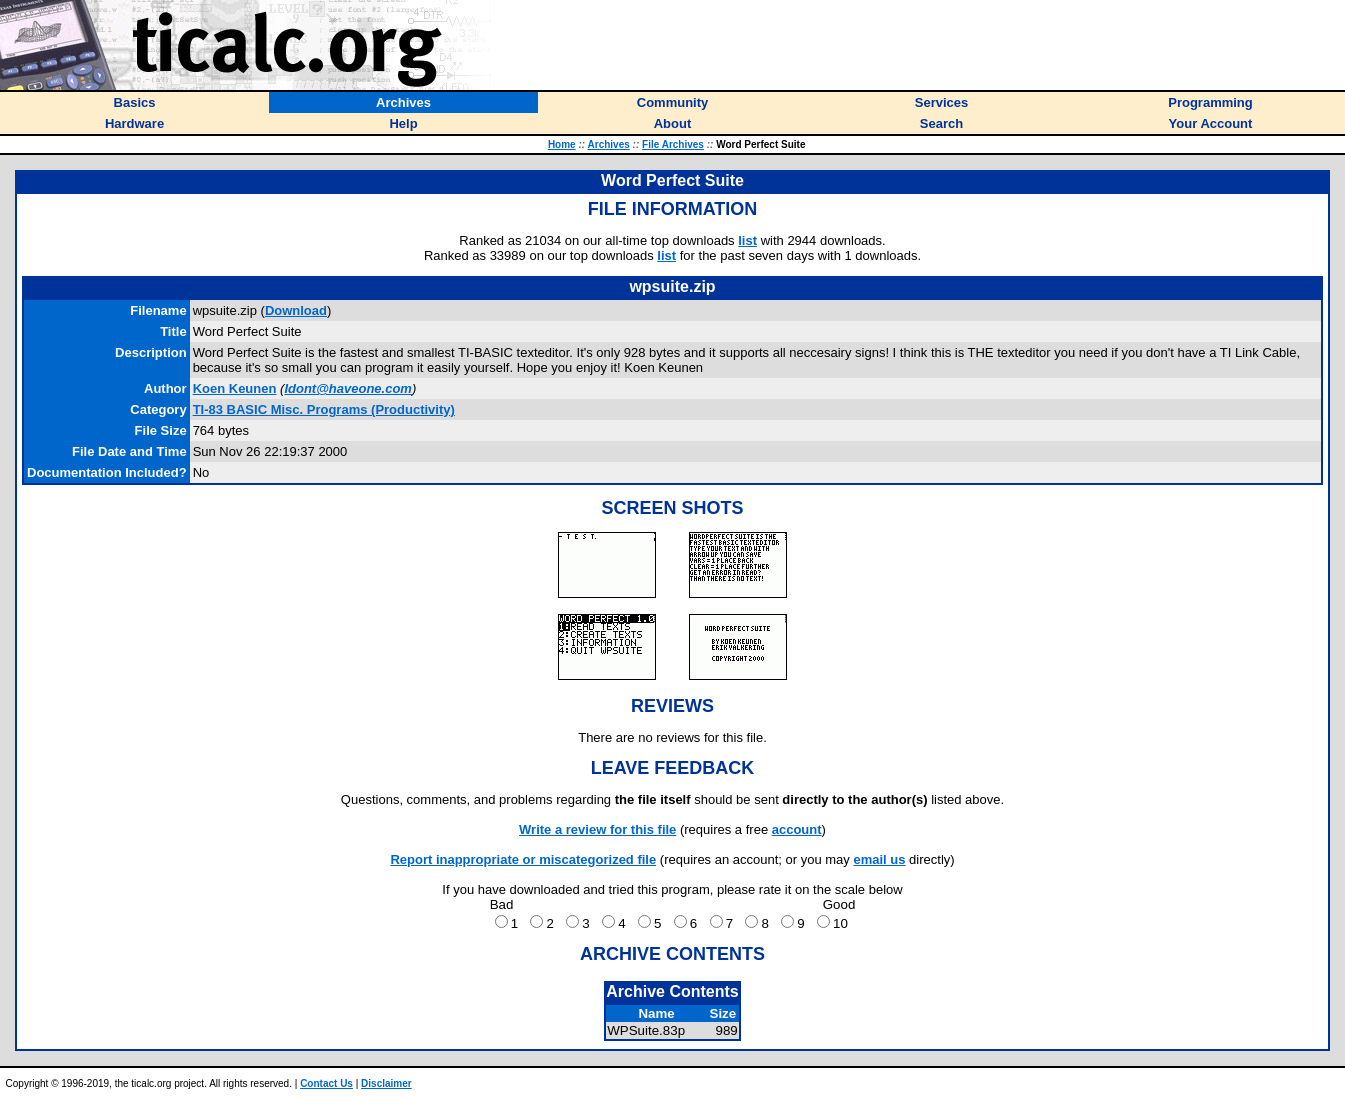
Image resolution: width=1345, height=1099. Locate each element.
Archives (609, 144)
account (797, 829)
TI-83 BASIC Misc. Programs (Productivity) (324, 409)
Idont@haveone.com (348, 388)
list (747, 240)
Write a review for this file (597, 829)
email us (879, 859)
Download (296, 310)
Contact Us (326, 1083)
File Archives (673, 144)
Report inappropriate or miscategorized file (523, 859)
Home (562, 144)
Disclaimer (386, 1083)
